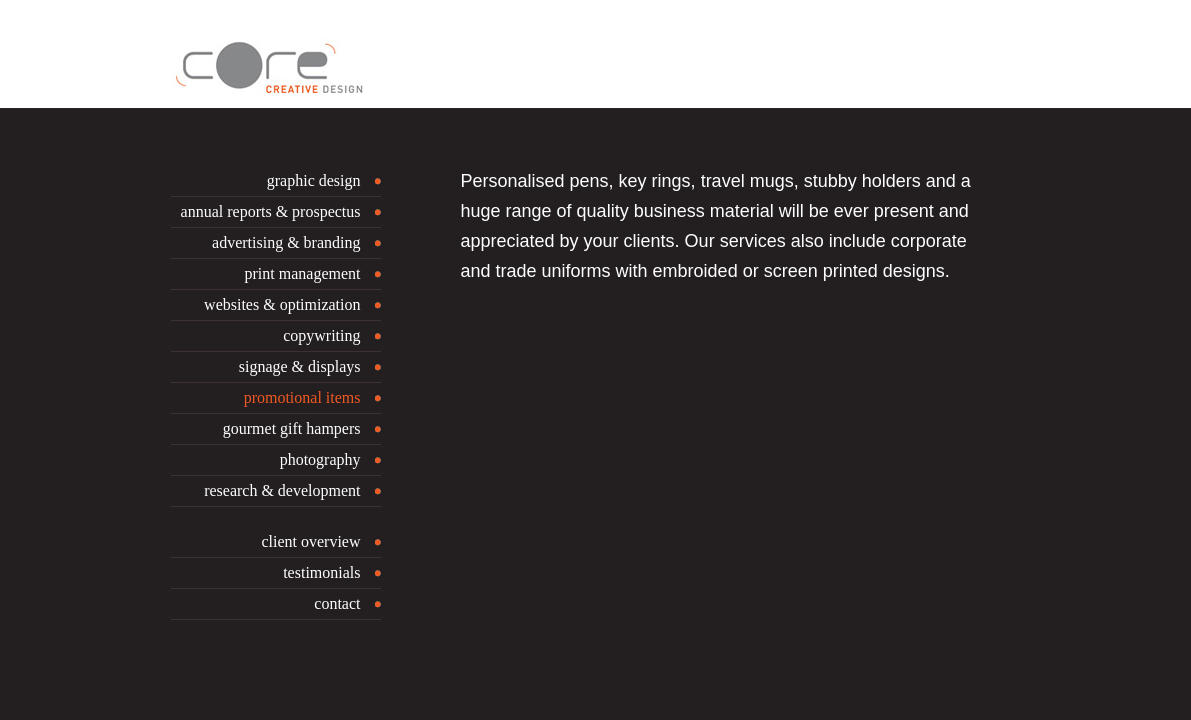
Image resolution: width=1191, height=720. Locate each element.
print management (303, 273)
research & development (282, 490)
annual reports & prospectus (271, 211)
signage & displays (300, 366)
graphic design (314, 180)
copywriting (321, 335)
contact (337, 603)
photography (320, 459)
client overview (310, 541)
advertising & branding (286, 242)
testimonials (321, 572)
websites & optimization (282, 304)
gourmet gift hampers (292, 428)
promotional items (302, 397)
